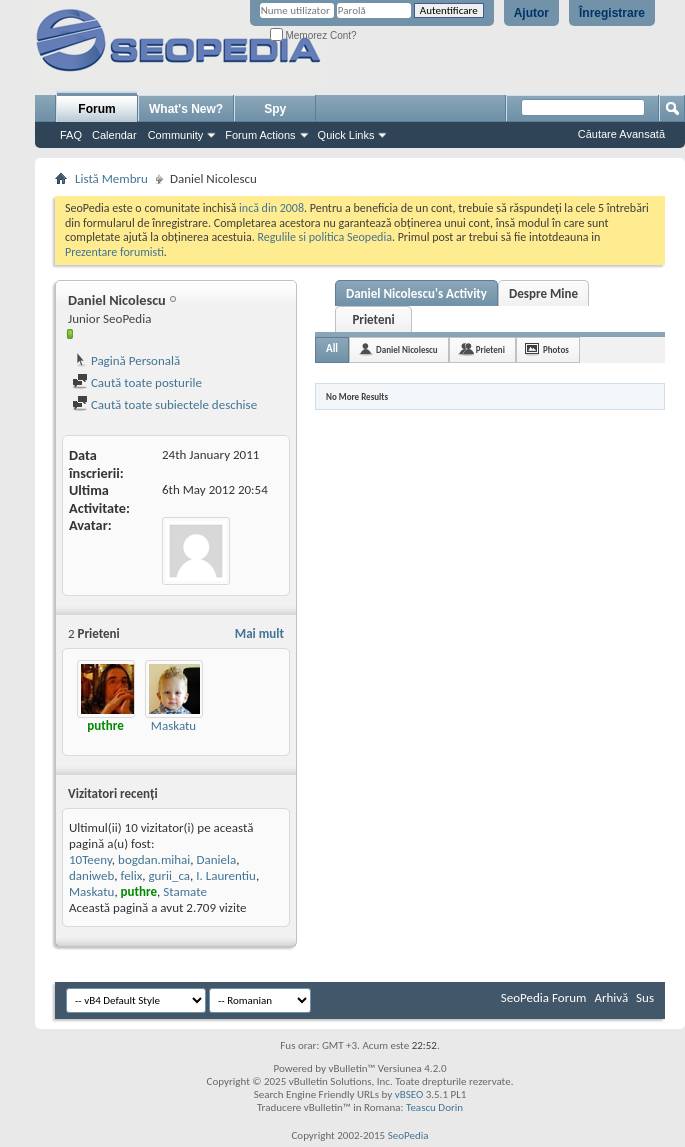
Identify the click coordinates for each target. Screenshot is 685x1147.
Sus (645, 997)
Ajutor (531, 13)
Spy (275, 109)
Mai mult (259, 633)
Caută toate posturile (137, 382)
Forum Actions (260, 135)
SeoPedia (408, 1135)
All (332, 348)
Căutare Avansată (621, 134)
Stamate (185, 891)
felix (132, 875)
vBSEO (409, 1094)
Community (176, 135)
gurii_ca (169, 875)
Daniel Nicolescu (407, 349)
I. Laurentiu (226, 875)
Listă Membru (111, 178)
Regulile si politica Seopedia (324, 237)
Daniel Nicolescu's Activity (416, 293)
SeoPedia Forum (544, 997)
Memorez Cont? (313, 35)
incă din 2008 (271, 208)
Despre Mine (543, 293)
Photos (556, 349)
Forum (96, 109)
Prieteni (373, 319)
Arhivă (611, 997)
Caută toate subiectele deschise (164, 404)
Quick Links (346, 135)
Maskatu (173, 725)
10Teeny (90, 859)
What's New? (186, 109)
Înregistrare (612, 13)
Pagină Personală (126, 360)
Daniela (217, 859)
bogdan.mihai (154, 859)
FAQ (71, 135)
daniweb (91, 875)
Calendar (114, 135)
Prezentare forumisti (114, 252)
